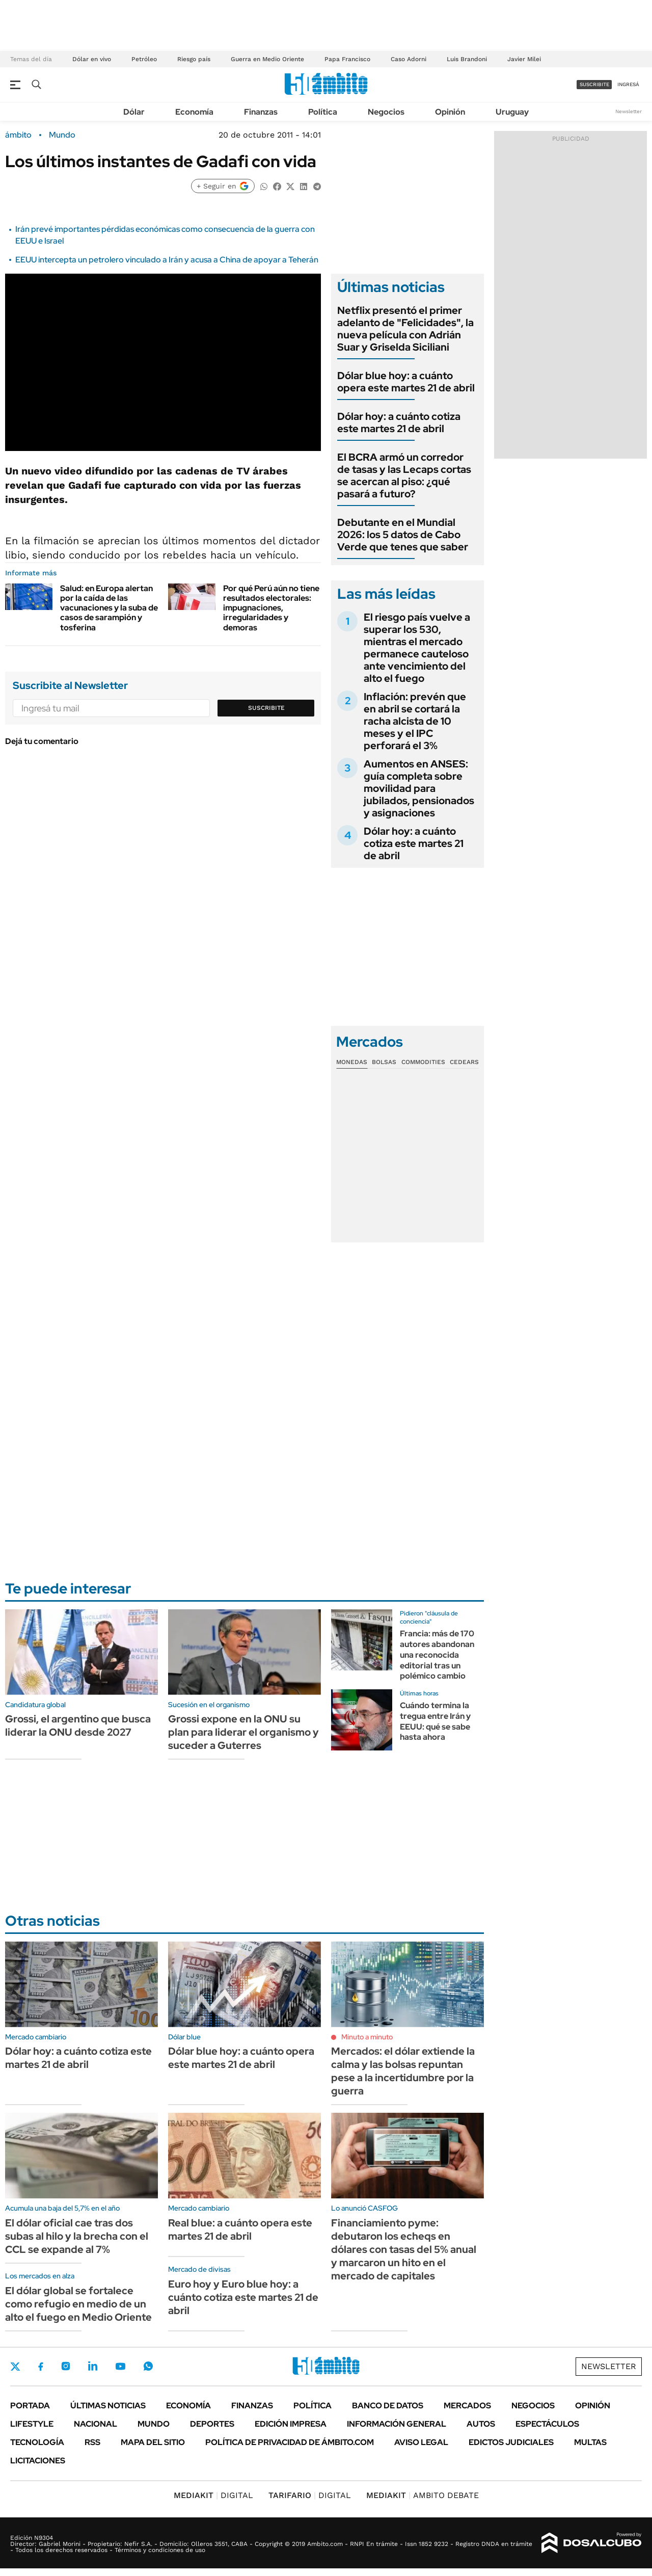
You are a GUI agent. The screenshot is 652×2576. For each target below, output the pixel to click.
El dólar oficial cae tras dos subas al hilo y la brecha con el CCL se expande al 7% (76, 2236)
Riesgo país (193, 59)
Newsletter (628, 111)
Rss (92, 2442)
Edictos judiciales (511, 2442)
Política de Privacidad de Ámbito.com (289, 2442)
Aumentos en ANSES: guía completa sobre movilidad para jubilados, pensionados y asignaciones (419, 788)
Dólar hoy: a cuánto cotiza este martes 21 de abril (398, 422)
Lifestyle (31, 2424)
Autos (481, 2424)
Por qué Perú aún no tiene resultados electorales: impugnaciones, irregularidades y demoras (271, 608)
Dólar (134, 112)
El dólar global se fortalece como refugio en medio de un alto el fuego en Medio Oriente (78, 2304)
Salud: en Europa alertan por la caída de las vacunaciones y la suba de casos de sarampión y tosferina (109, 608)
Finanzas (261, 112)
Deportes (212, 2424)
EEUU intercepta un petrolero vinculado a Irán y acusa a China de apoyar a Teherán (166, 259)
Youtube (120, 2366)
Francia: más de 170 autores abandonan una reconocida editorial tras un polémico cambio (437, 1654)
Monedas (351, 1062)
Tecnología (37, 2442)
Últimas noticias (108, 2405)
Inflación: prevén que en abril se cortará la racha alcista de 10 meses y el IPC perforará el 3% (415, 721)
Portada (30, 2405)
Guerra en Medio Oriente (267, 59)
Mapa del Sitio (153, 2442)
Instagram (65, 2366)
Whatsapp (148, 2366)
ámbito (18, 135)
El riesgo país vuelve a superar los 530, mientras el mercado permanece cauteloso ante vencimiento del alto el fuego (417, 647)
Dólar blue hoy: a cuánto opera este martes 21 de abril (406, 381)
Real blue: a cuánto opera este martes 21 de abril (240, 2229)
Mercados (467, 2405)
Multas (590, 2442)
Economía (194, 112)
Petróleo (144, 59)
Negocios (386, 112)
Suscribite (266, 707)
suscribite (594, 84)
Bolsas (384, 1062)
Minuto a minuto (367, 2036)
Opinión (450, 112)
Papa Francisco (347, 59)
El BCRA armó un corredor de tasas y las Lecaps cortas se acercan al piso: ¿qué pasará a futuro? (404, 475)
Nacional (95, 2424)
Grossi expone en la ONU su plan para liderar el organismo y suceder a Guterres (243, 1732)
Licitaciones (37, 2460)
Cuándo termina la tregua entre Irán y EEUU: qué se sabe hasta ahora (435, 1721)
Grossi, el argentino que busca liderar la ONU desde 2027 (78, 1725)
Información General (396, 2424)
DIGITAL (213, 2495)
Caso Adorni (408, 59)
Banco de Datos (387, 2405)
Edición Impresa (291, 2424)
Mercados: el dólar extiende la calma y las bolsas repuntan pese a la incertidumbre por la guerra (403, 2070)
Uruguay (512, 112)
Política (322, 112)
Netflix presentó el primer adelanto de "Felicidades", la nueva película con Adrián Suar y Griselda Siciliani (405, 329)
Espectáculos (547, 2424)
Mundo (62, 135)
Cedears (464, 1062)
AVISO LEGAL (421, 2442)
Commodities (423, 1062)
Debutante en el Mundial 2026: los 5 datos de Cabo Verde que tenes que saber (402, 534)
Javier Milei (524, 59)
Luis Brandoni (467, 59)
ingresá (628, 84)
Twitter (15, 2366)
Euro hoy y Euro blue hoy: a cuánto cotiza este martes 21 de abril (243, 2297)
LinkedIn (92, 2366)
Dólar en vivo (91, 59)
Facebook (40, 2366)
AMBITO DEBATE (422, 2495)
